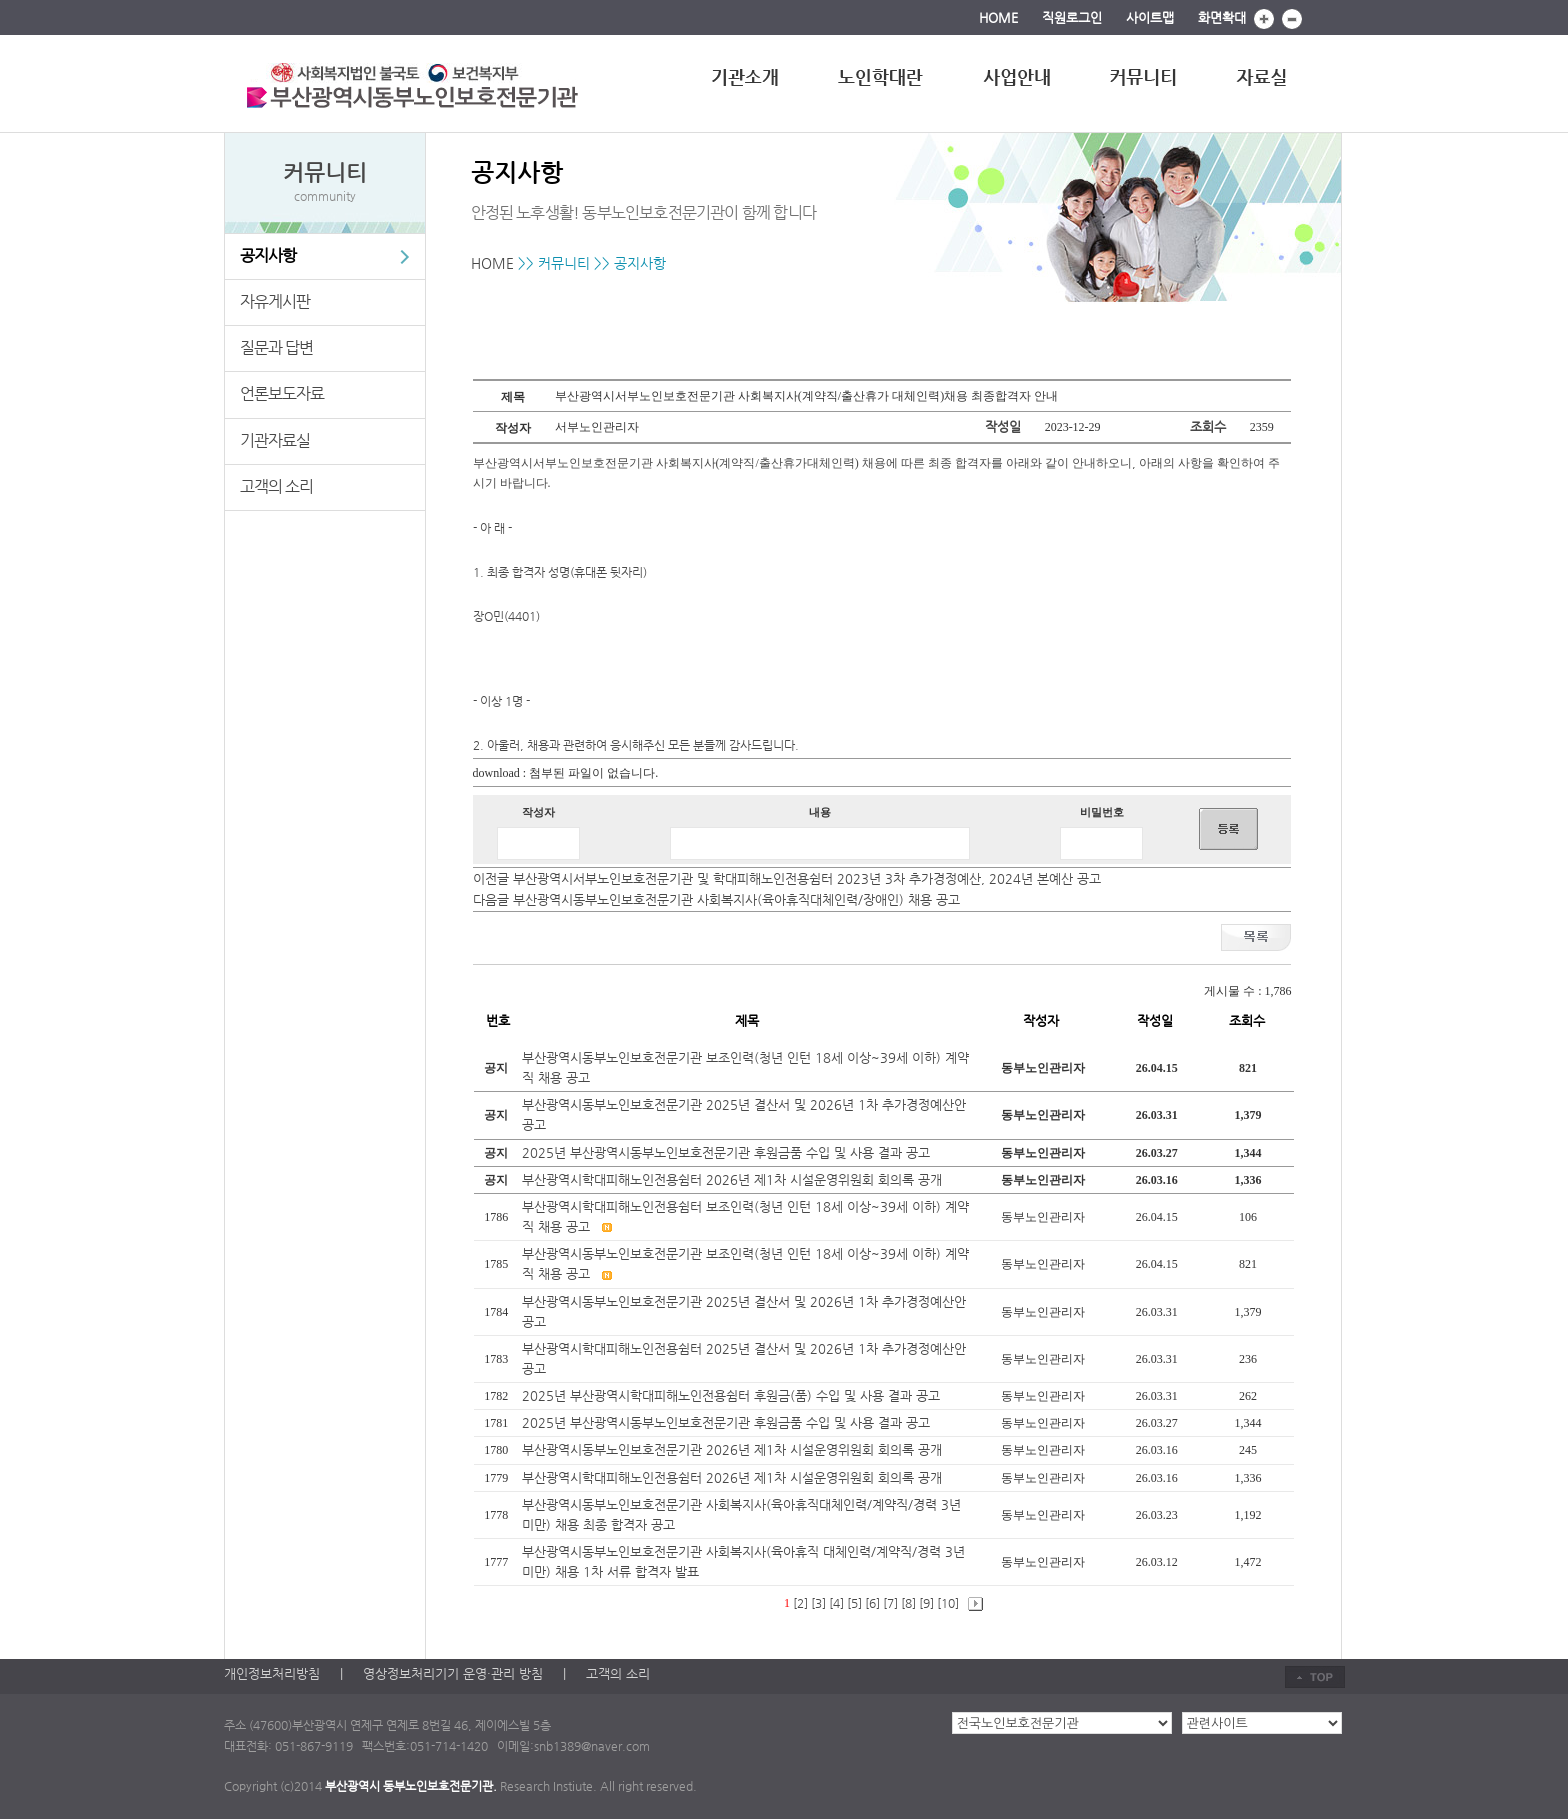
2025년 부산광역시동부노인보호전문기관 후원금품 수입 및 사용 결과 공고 (726, 1152)
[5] (854, 1603)
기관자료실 (275, 440)
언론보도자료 (282, 393)
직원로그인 (1072, 17)
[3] (818, 1603)
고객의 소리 (276, 486)
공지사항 (268, 255)
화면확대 (1222, 17)
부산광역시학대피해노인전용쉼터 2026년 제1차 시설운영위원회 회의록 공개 (732, 1179)
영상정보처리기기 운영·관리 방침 (453, 1673)
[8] (908, 1603)
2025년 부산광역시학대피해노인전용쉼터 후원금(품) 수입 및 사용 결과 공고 (733, 1395)
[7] (890, 1603)
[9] (926, 1603)
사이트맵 (1150, 17)
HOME (998, 17)
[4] (836, 1603)
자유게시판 (275, 301)
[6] (872, 1603)
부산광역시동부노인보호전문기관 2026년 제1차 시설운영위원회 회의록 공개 (734, 1449)
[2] (800, 1603)
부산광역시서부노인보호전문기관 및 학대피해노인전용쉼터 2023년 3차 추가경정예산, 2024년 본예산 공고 (807, 878)
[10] (948, 1603)
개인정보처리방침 (272, 1673)
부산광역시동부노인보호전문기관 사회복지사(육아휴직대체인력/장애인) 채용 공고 (736, 899)
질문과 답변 (276, 347)
